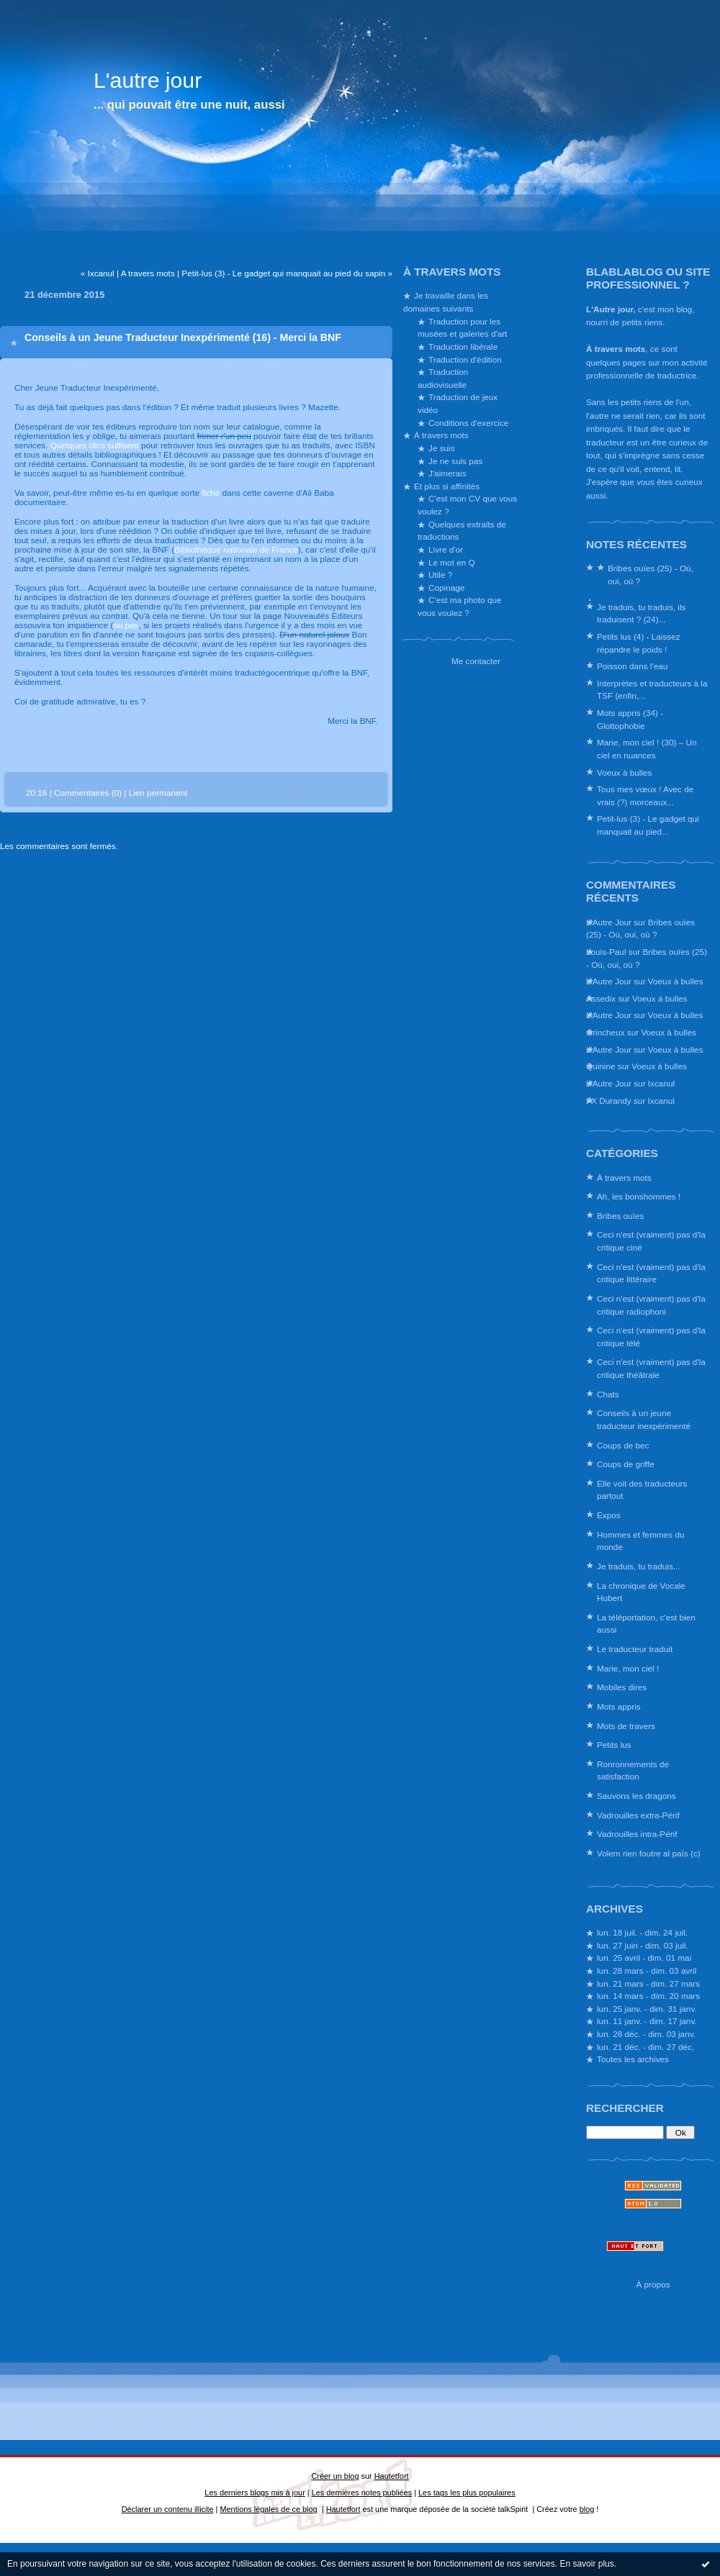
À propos (653, 2284)
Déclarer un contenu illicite (168, 2509)
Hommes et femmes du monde (640, 1541)
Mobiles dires (622, 1687)
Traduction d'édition (465, 359)
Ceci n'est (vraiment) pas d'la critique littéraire (651, 1273)
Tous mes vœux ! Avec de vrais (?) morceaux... (645, 795)
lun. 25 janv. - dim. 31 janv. (647, 2008)
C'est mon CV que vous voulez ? (467, 505)
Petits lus (614, 1744)
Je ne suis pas (455, 461)
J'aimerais (447, 473)
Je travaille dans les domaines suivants (445, 302)
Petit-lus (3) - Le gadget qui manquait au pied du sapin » (286, 273)
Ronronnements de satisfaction (633, 1770)
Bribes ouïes (620, 1215)
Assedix (601, 998)
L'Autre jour (609, 309)
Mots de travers (626, 1726)
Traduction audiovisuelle (443, 378)
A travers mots (148, 273)
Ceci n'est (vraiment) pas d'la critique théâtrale (651, 1368)
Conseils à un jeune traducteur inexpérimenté (643, 1419)
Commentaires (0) (88, 792)
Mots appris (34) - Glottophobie (630, 719)
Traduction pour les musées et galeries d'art (462, 328)
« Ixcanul (97, 273)
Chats (608, 1394)
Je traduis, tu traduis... (638, 1566)
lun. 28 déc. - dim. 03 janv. (646, 2033)
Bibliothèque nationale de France (236, 549)
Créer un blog (335, 2476)
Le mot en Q (451, 562)
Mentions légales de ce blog (268, 2509)
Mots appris (619, 1706)
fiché (211, 492)
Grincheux (605, 1032)
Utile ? (440, 574)
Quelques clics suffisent (94, 445)
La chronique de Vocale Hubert (641, 1592)
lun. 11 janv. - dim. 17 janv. (647, 2021)
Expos (609, 1515)
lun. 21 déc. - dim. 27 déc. (645, 2046)
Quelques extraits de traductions (462, 531)
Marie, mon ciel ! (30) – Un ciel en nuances (646, 749)
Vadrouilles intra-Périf (637, 1833)
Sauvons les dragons (636, 1795)
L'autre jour (148, 80)
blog (587, 2509)
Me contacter (475, 661)
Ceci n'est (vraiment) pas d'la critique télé (651, 1336)
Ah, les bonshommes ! (638, 1196)
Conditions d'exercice (468, 422)
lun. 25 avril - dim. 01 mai (644, 1957)
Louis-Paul (606, 951)
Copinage (446, 587)
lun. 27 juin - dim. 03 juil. (642, 1945)
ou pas (125, 625)
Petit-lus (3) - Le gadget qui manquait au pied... (648, 825)
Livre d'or (445, 549)
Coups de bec (623, 1445)
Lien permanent (158, 792)
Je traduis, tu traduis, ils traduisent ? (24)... (641, 613)
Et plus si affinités (447, 486)
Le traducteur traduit (634, 1649)
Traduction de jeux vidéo (458, 403)
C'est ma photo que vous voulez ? (460, 606)
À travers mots (615, 348)
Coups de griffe (625, 1464)
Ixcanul (661, 1083)
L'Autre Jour (608, 922)
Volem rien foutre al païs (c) (649, 1853)
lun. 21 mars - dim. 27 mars (648, 1983)
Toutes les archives (633, 2059)
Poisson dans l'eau (632, 666)
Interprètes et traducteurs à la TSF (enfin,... (652, 690)
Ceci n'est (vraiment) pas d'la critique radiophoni (651, 1305)
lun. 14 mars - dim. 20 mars (648, 1995)
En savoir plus (586, 2564)
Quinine (601, 1066)
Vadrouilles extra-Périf (638, 1815)
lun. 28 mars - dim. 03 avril (646, 1970)
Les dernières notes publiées (362, 2492)
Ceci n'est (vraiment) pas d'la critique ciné (651, 1241)
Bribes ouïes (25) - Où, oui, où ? (650, 574)
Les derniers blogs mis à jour (254, 2492)
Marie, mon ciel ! (628, 1668)
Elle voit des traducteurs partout (642, 1490)
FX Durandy (608, 1100)
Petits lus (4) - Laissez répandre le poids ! (638, 643)
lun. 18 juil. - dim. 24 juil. (642, 1932)
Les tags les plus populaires (467, 2492)
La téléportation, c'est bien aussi (646, 1624)
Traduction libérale (463, 346)
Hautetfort (391, 2476)
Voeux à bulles (624, 772)
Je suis (441, 448)
